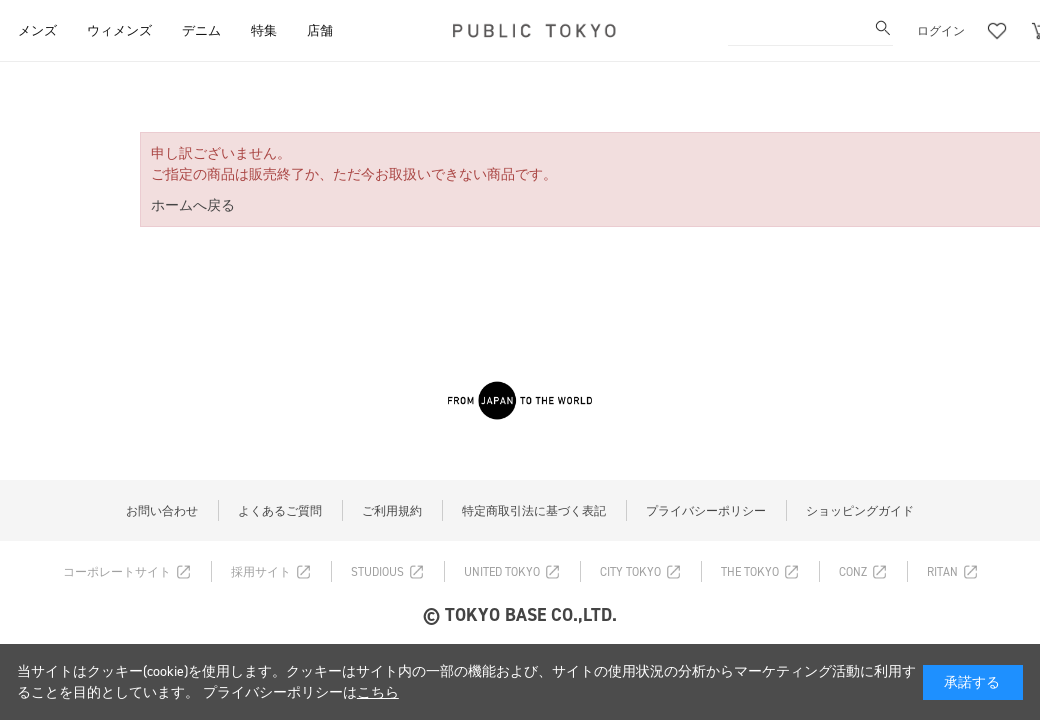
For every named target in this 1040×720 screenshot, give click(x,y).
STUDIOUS (377, 572)
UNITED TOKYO (502, 572)
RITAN (942, 572)
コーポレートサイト (117, 572)
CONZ (853, 572)
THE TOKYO (750, 572)
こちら (378, 692)
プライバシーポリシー (706, 511)
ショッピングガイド (860, 511)
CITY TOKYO (630, 572)
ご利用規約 (392, 511)
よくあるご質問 (280, 511)
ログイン (941, 31)
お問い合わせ (162, 511)
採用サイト (261, 572)
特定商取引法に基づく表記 (534, 511)
